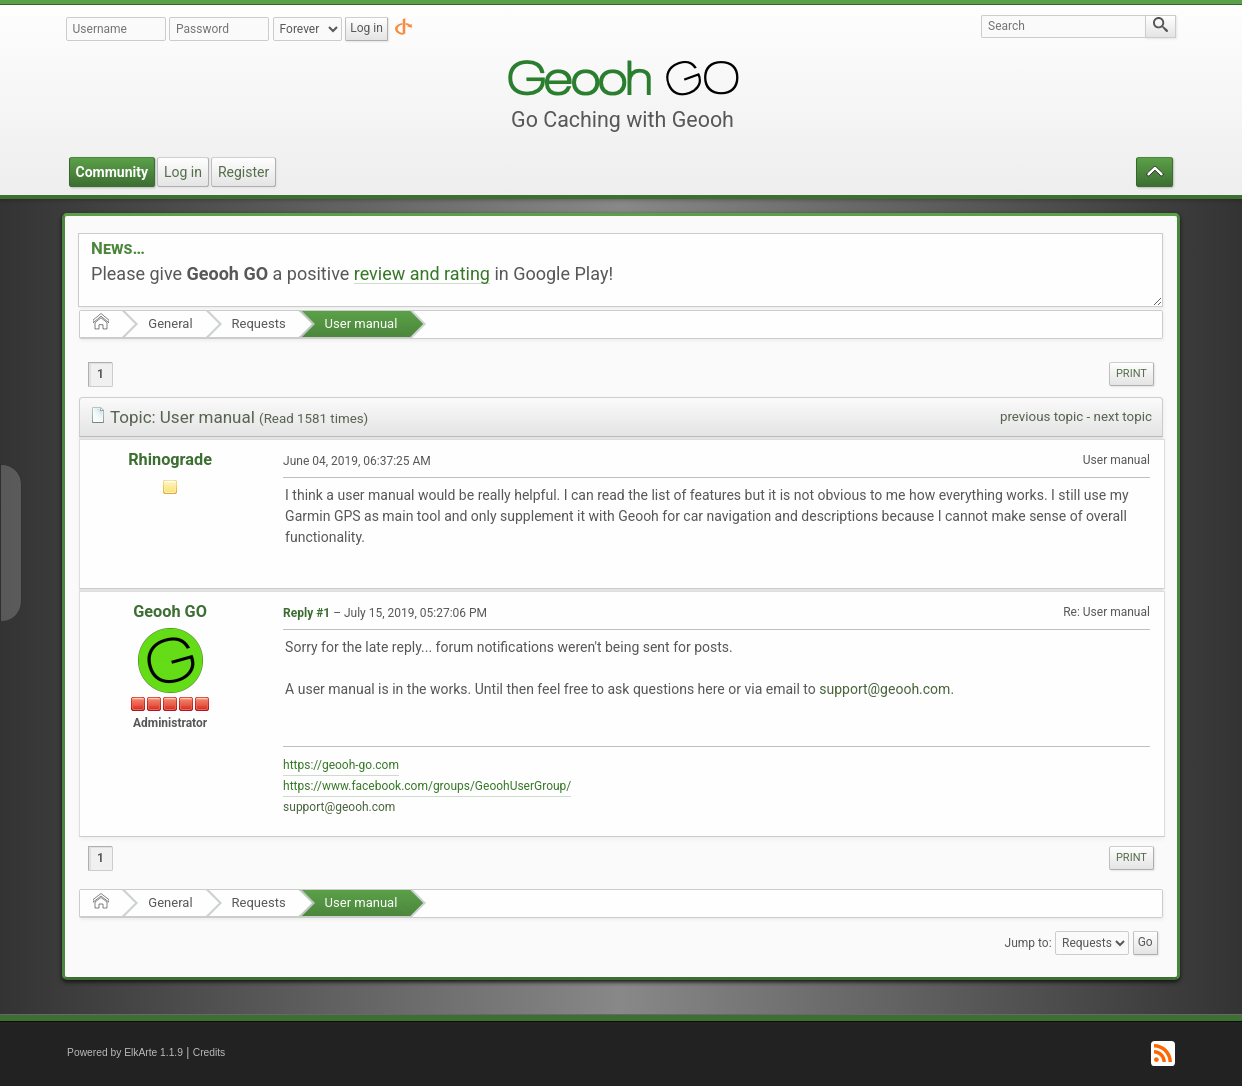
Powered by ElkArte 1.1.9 (125, 1052)
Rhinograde (170, 459)
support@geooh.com (884, 689)
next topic (1123, 416)
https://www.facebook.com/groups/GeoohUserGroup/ (427, 786)
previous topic (1041, 416)
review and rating (422, 273)
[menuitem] (1131, 374)
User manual (361, 323)
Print (1131, 373)
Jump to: (1028, 943)
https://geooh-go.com (341, 765)
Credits (209, 1052)
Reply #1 (306, 613)
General (170, 323)
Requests (259, 323)
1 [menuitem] (100, 374)
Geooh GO (170, 611)
